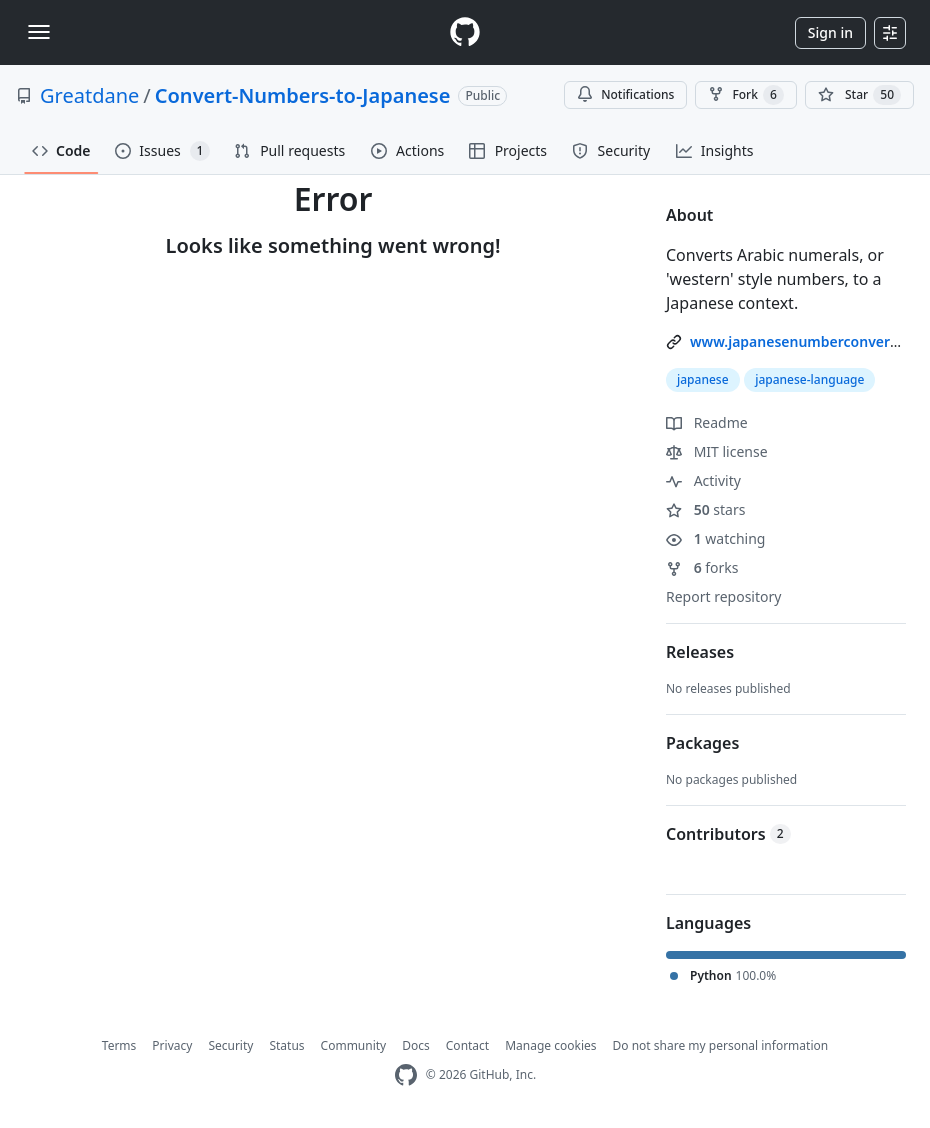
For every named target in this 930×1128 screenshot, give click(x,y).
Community (354, 1045)
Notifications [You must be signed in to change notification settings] (625, 94)
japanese (703, 379)
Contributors (728, 834)
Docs (416, 1045)
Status (286, 1045)
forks (702, 567)
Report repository (723, 596)
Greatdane (89, 95)
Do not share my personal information (721, 1045)
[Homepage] (465, 32)
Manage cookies (550, 1045)
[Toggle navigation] (39, 32)
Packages (702, 743)
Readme (707, 422)
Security (230, 1045)
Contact (467, 1045)
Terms (119, 1045)
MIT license (717, 451)
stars (705, 509)
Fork (745, 95)
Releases (700, 652)
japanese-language (809, 379)
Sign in (830, 32)
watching (715, 538)
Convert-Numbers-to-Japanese (303, 95)
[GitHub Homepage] (406, 1075)
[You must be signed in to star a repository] (859, 95)
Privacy (172, 1045)
